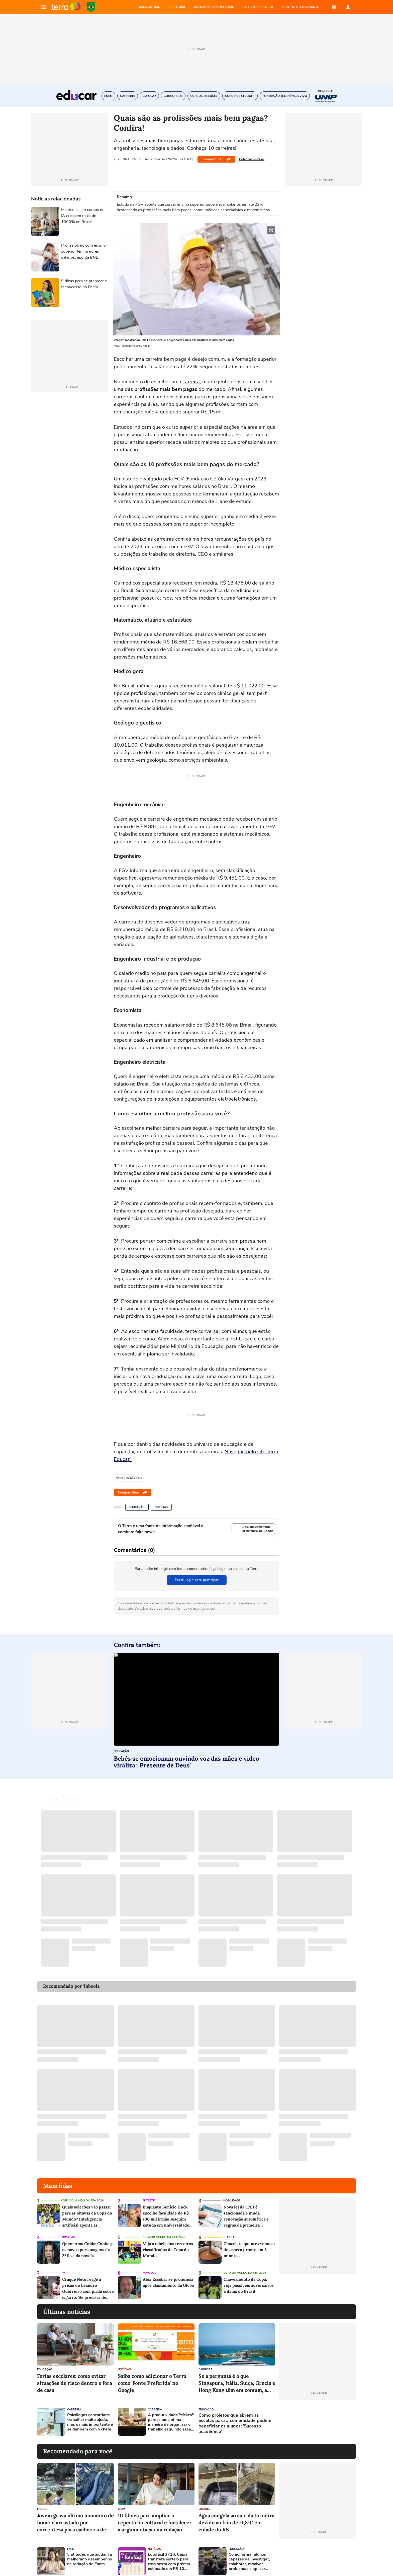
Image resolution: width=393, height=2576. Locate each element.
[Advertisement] (317, 2416)
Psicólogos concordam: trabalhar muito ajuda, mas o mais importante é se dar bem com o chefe (90, 2416)
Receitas (230, 2231)
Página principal (66, 7)
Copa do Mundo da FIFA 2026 (91, 7)
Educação (137, 1507)
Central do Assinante (300, 7)
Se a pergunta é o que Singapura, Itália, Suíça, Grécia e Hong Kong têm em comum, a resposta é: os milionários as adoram (237, 2377)
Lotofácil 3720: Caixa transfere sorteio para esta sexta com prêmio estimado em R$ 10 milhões (169, 2555)
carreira (191, 381)
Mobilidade (231, 2194)
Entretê (149, 2194)
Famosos (149, 2267)
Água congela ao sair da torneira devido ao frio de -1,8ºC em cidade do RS (236, 2516)
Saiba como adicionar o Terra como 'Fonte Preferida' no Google (152, 2377)
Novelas (68, 2231)
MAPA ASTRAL (149, 7)
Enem (121, 2503)
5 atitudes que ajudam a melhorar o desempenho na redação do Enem (89, 2553)
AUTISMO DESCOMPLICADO (214, 7)
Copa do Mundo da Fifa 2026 (82, 2194)
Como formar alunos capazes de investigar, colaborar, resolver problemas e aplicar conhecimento (249, 2555)
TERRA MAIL (177, 7)
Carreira (206, 2363)
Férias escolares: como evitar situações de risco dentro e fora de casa (74, 2377)
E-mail (334, 7)
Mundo (42, 2503)
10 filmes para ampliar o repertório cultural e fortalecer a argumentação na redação (155, 2516)
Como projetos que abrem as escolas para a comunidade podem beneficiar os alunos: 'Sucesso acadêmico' (235, 2417)
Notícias (161, 1507)
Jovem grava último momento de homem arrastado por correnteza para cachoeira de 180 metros (75, 2516)
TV (63, 2267)
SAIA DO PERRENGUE (258, 7)
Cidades (204, 2503)
